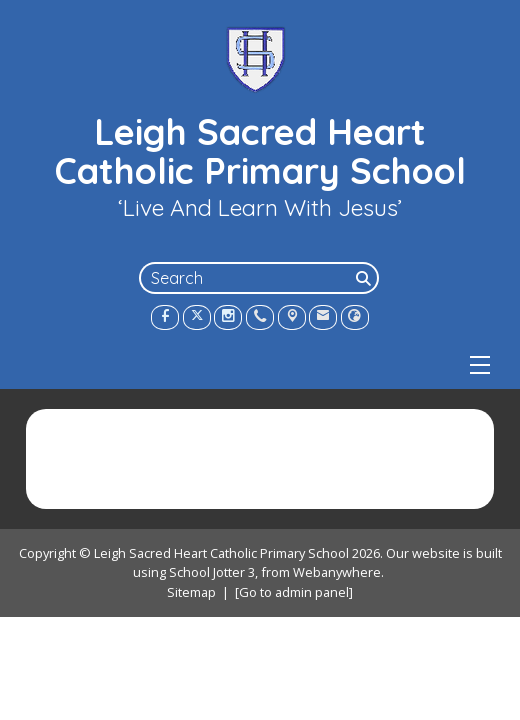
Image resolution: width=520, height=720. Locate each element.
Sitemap (191, 592)
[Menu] (480, 365)
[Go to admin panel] (294, 592)
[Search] (365, 278)
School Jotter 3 (212, 573)
